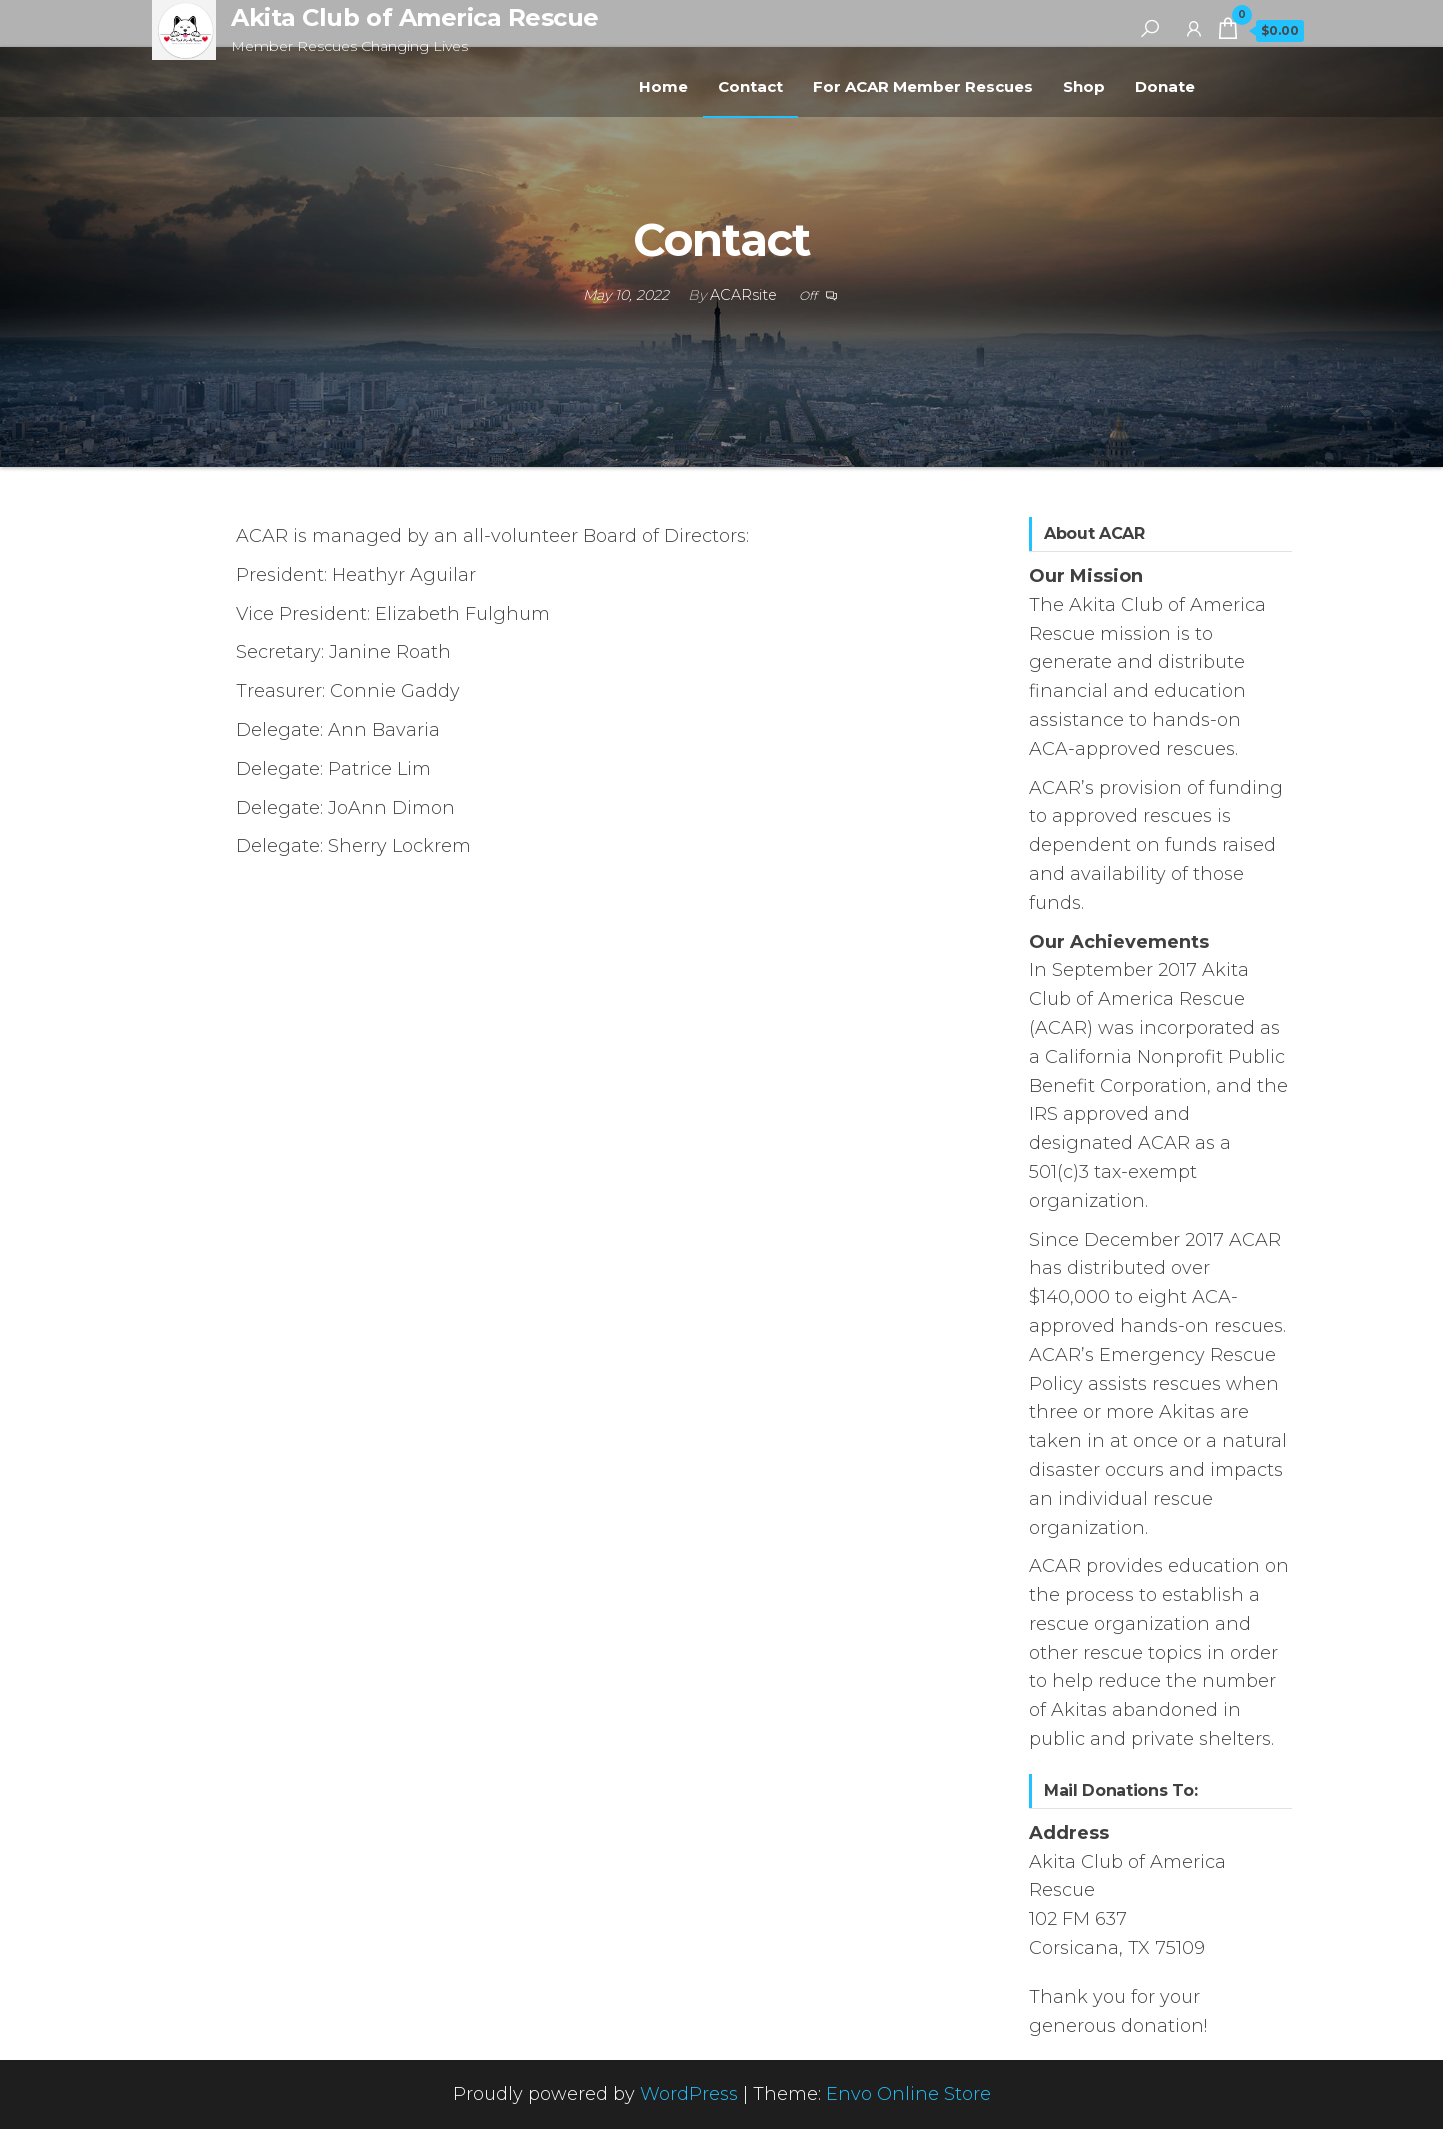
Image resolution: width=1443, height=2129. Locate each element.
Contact (750, 86)
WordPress (689, 2094)
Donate (1165, 86)
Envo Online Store (908, 2094)
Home (663, 86)
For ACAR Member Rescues (923, 86)
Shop (1084, 86)
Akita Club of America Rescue (415, 17)
